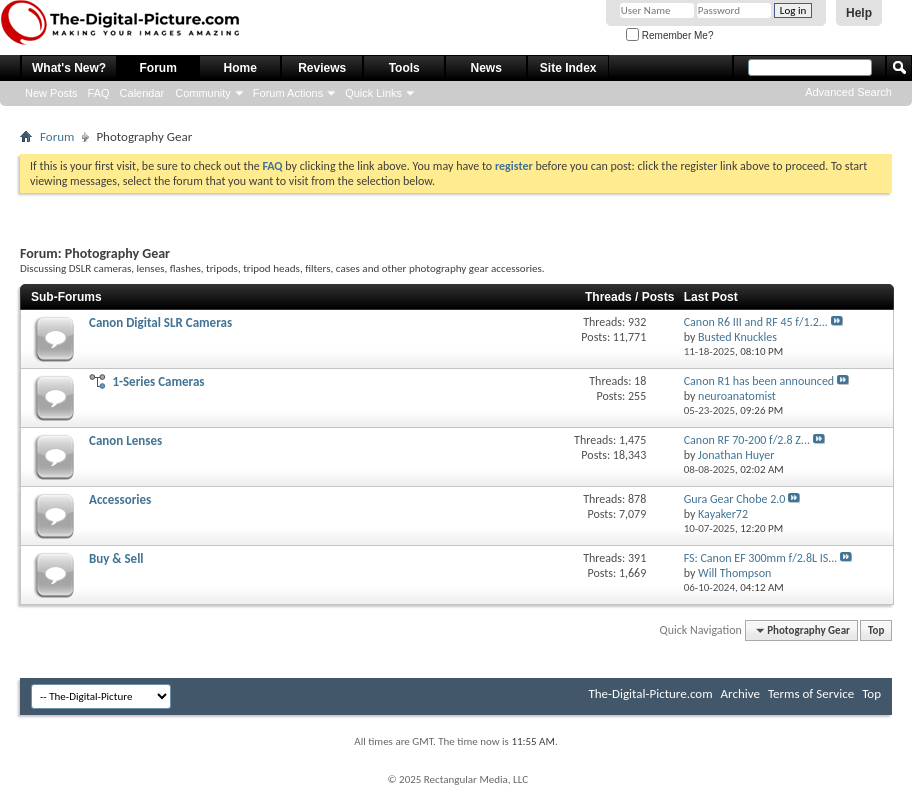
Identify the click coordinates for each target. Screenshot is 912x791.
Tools (404, 68)
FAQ (99, 93)
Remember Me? (669, 35)
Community (203, 93)
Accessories (120, 499)
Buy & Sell (116, 558)
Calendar (142, 93)
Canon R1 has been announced (759, 381)
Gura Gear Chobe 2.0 (735, 499)
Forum (158, 68)
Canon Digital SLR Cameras (160, 322)
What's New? (69, 68)
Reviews (322, 68)
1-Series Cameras (158, 381)
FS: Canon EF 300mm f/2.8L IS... (761, 558)
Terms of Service (811, 693)
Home (240, 68)
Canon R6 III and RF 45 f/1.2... (756, 322)
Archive (740, 693)
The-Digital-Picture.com (650, 693)
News (486, 68)
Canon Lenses (125, 440)
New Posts (51, 93)
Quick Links (373, 93)
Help (859, 13)
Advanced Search (848, 92)
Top (876, 630)
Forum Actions (288, 93)
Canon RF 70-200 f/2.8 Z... (747, 440)
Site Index (568, 68)
